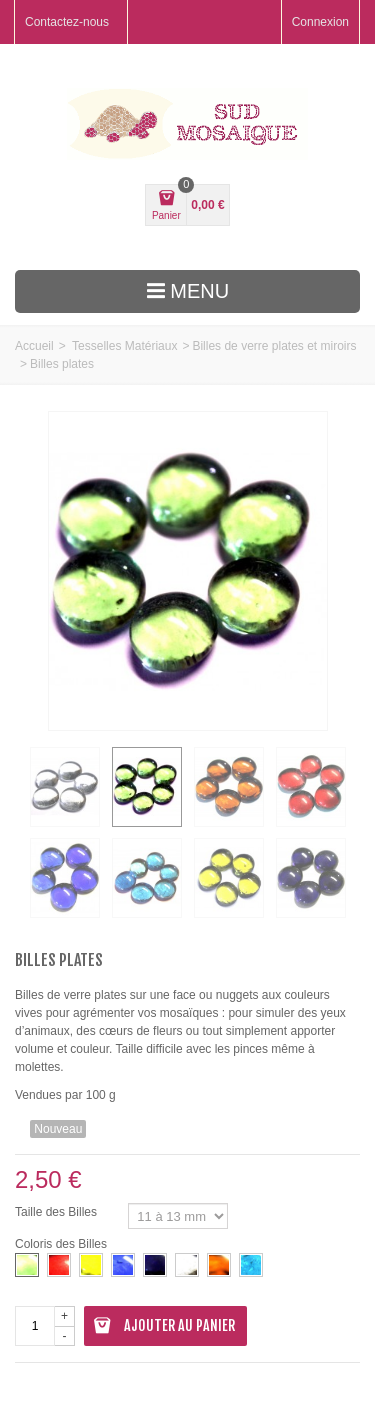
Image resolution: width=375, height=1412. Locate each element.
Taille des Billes (57, 1212)
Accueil (34, 346)
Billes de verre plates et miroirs (274, 346)
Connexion (320, 22)
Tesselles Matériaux (124, 346)
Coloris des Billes (62, 1244)
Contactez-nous (67, 22)
